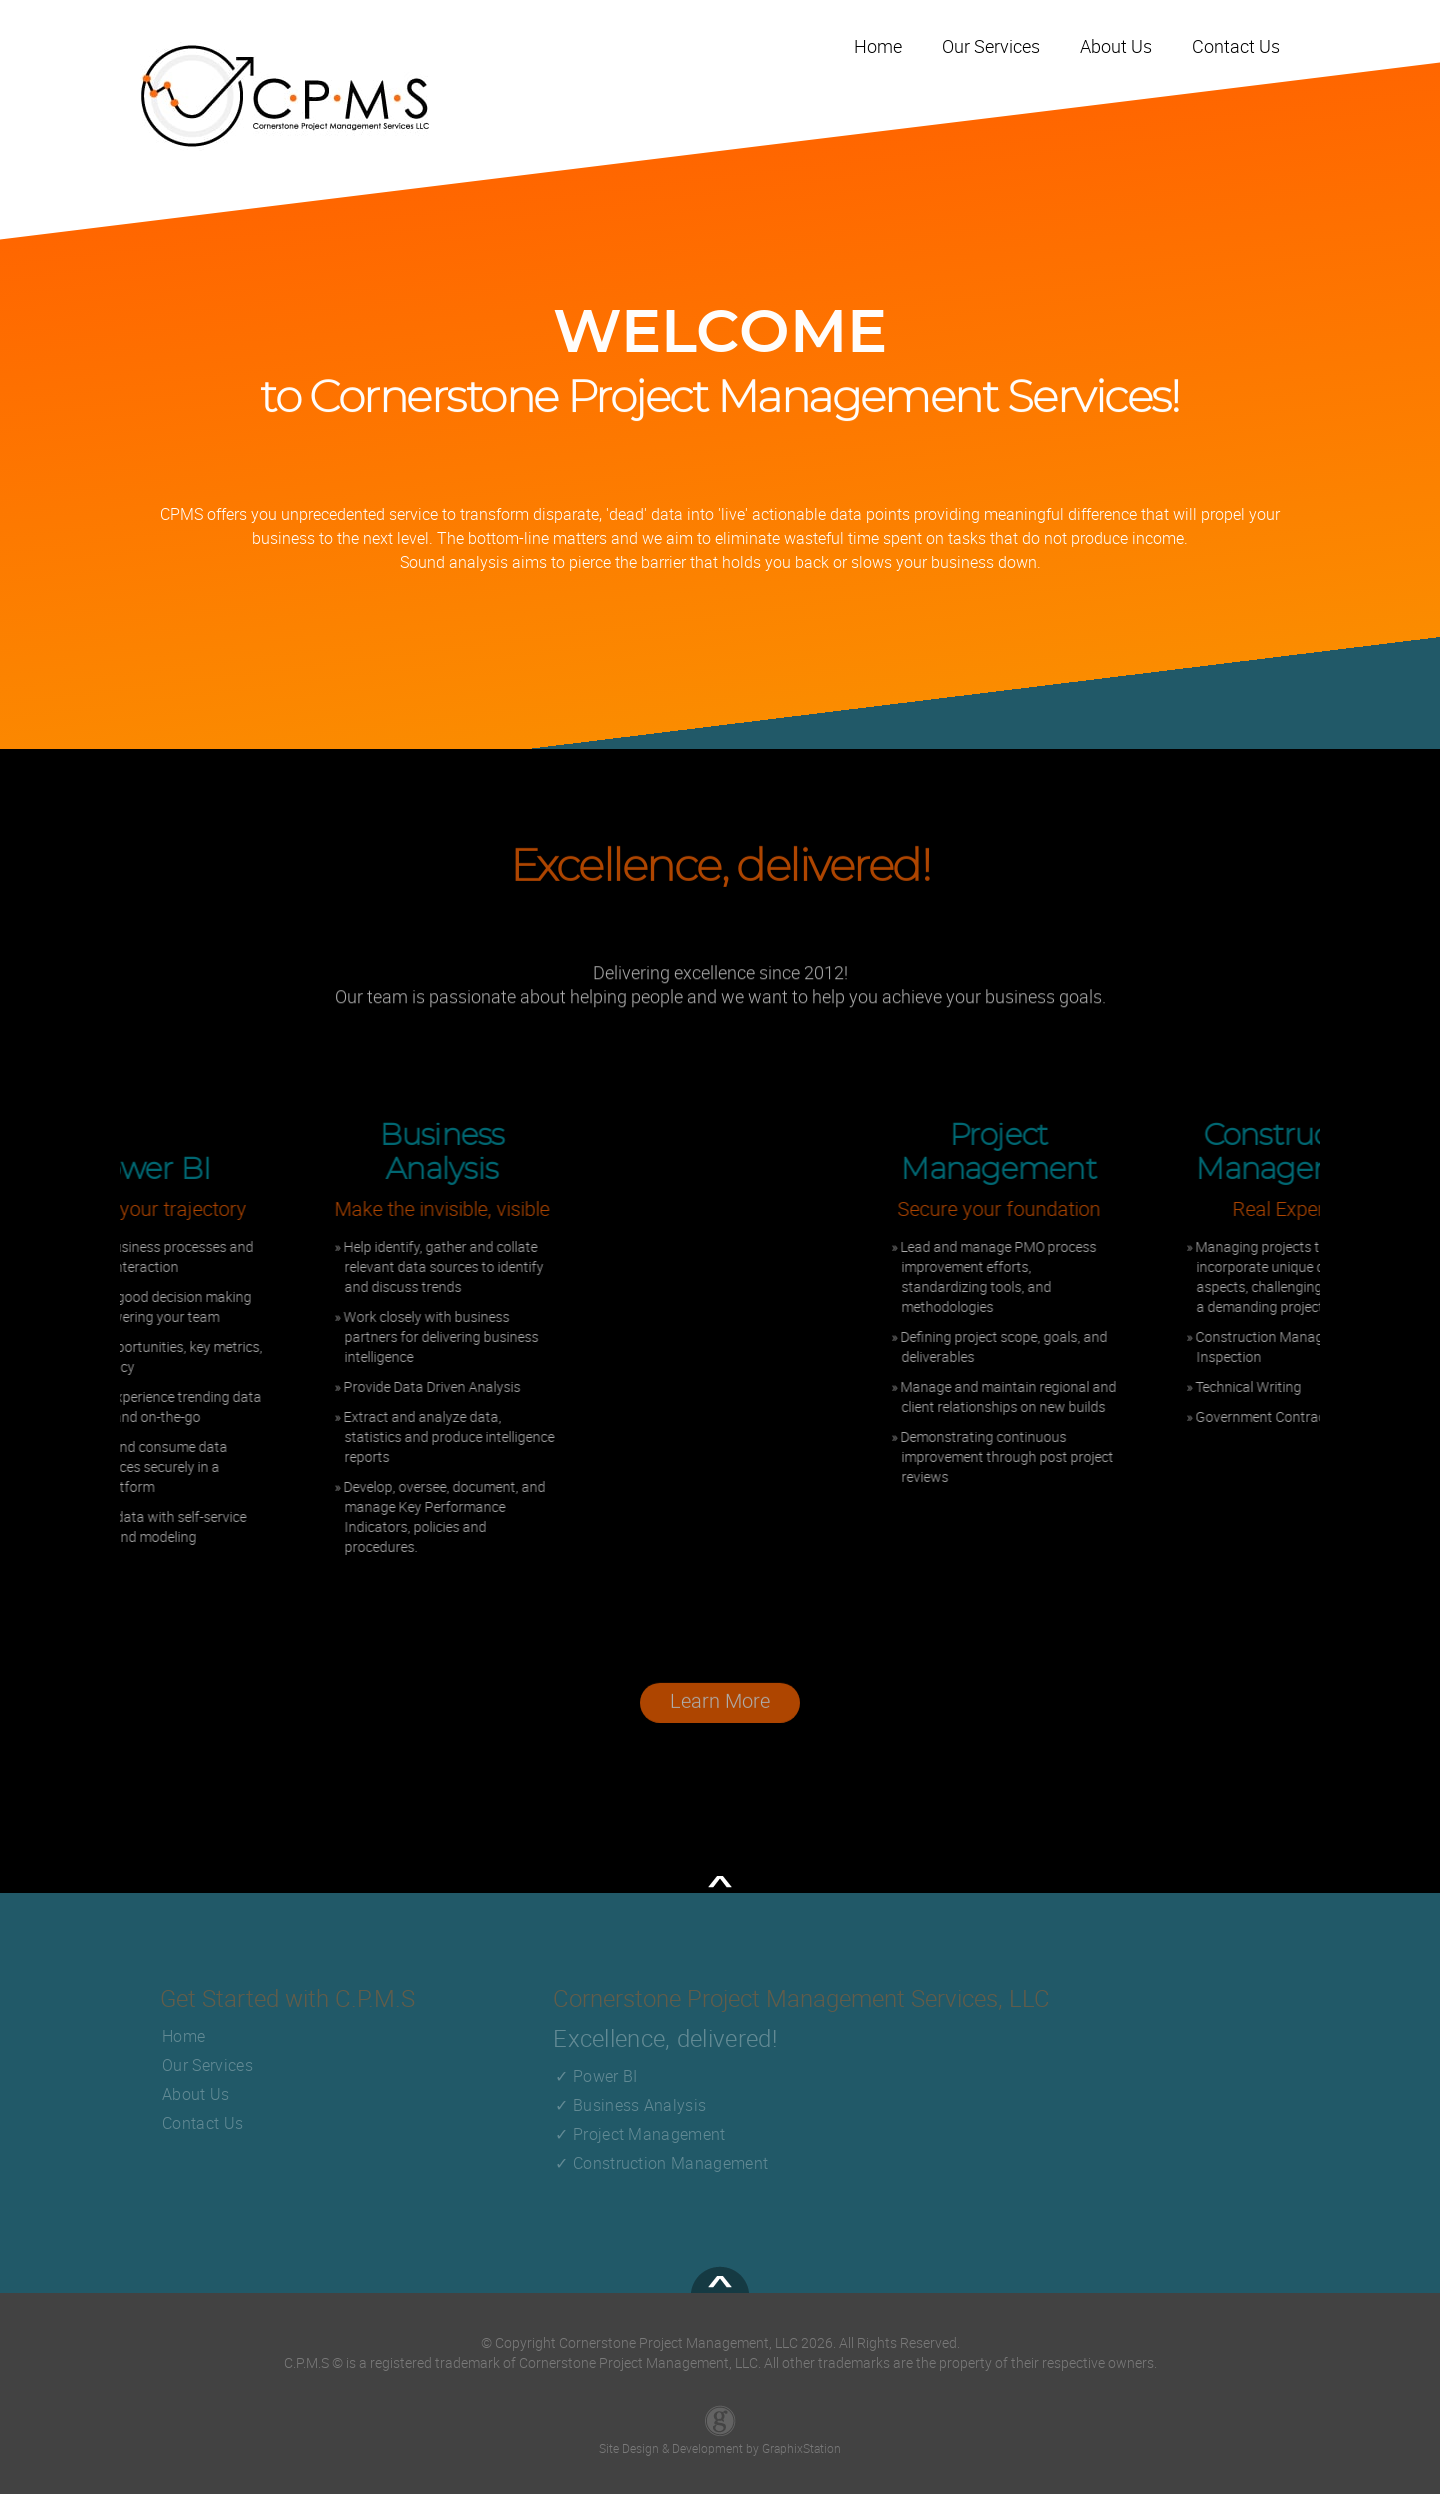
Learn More (720, 1710)
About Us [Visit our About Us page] (1116, 46)
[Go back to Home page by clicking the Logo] (284, 95)
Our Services (207, 2065)
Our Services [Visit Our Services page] (991, 46)
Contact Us (202, 2123)
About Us (196, 2094)
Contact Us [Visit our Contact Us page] (1236, 46)
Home (183, 2036)
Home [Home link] (878, 46)
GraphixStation (801, 2448)
